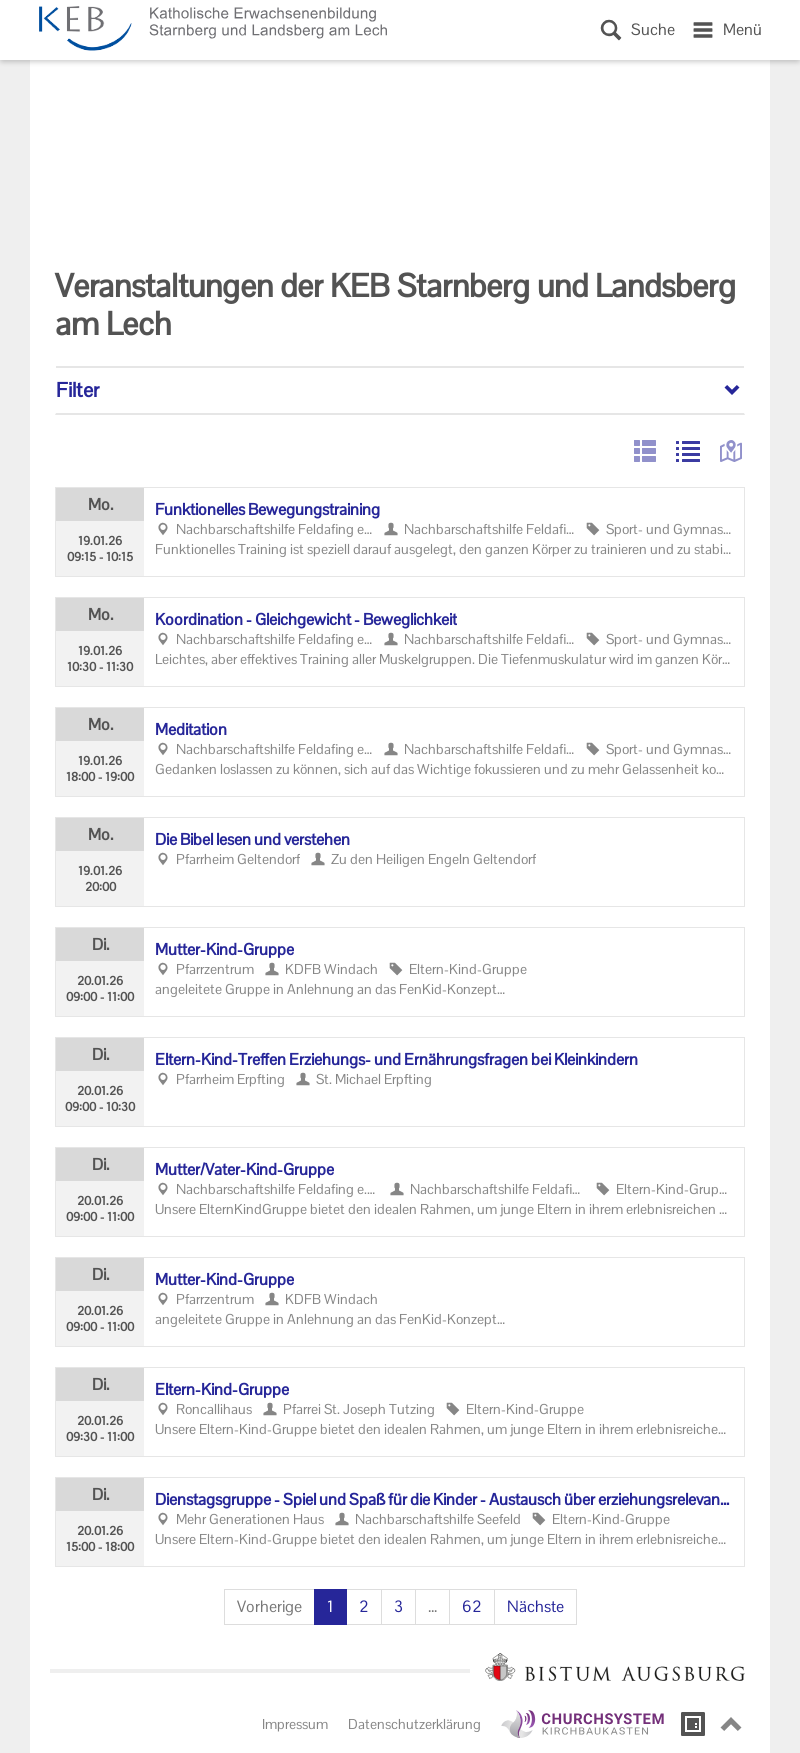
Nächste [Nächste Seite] (535, 1606)
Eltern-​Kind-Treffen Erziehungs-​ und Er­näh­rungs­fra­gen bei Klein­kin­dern (396, 1059)
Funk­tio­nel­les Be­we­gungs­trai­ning (267, 509)
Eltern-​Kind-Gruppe (222, 1389)
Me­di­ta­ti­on (191, 729)
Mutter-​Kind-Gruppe (224, 949)
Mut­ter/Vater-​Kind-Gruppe (244, 1169)
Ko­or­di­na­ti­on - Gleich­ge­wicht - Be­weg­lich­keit (306, 619)
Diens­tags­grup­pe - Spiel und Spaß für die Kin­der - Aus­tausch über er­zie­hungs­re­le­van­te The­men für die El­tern (444, 1500)
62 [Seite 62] (472, 1606)
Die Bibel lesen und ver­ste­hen (252, 839)
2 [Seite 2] (364, 1606)
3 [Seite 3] (398, 1606)
